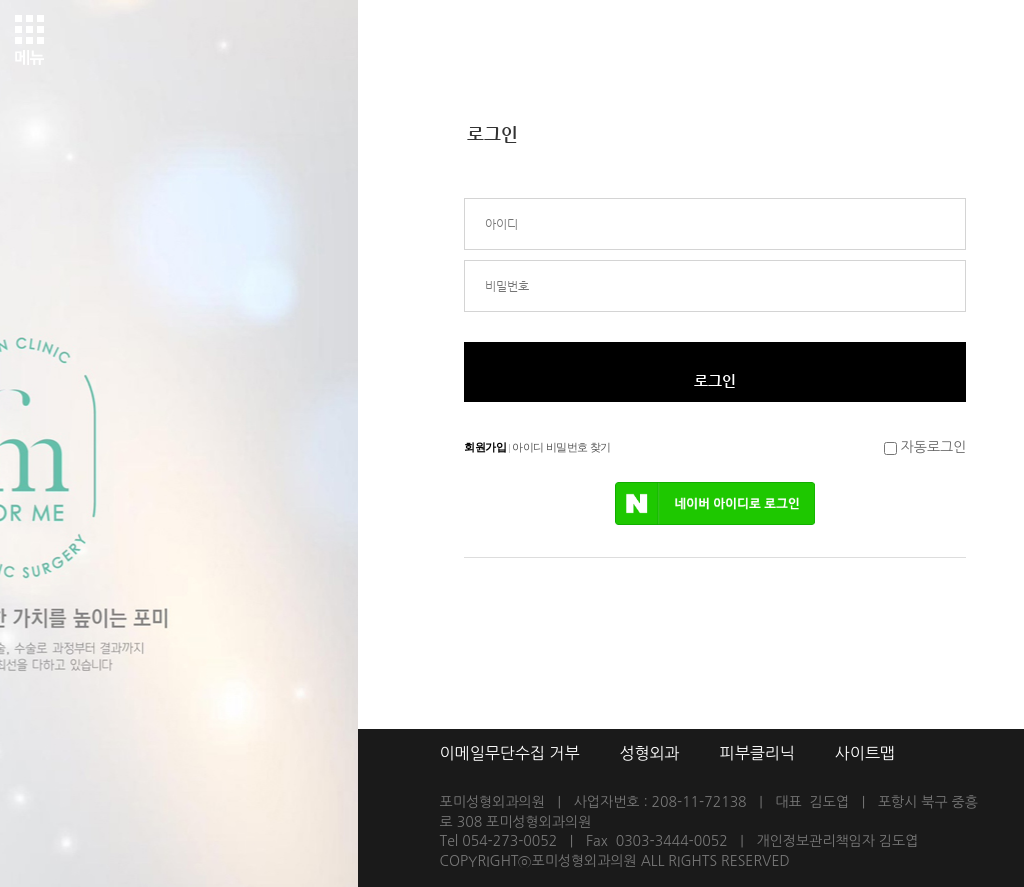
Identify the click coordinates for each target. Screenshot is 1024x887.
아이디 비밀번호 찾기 (561, 447)
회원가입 (485, 447)
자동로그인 (934, 447)
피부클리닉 (757, 753)
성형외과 (649, 753)
